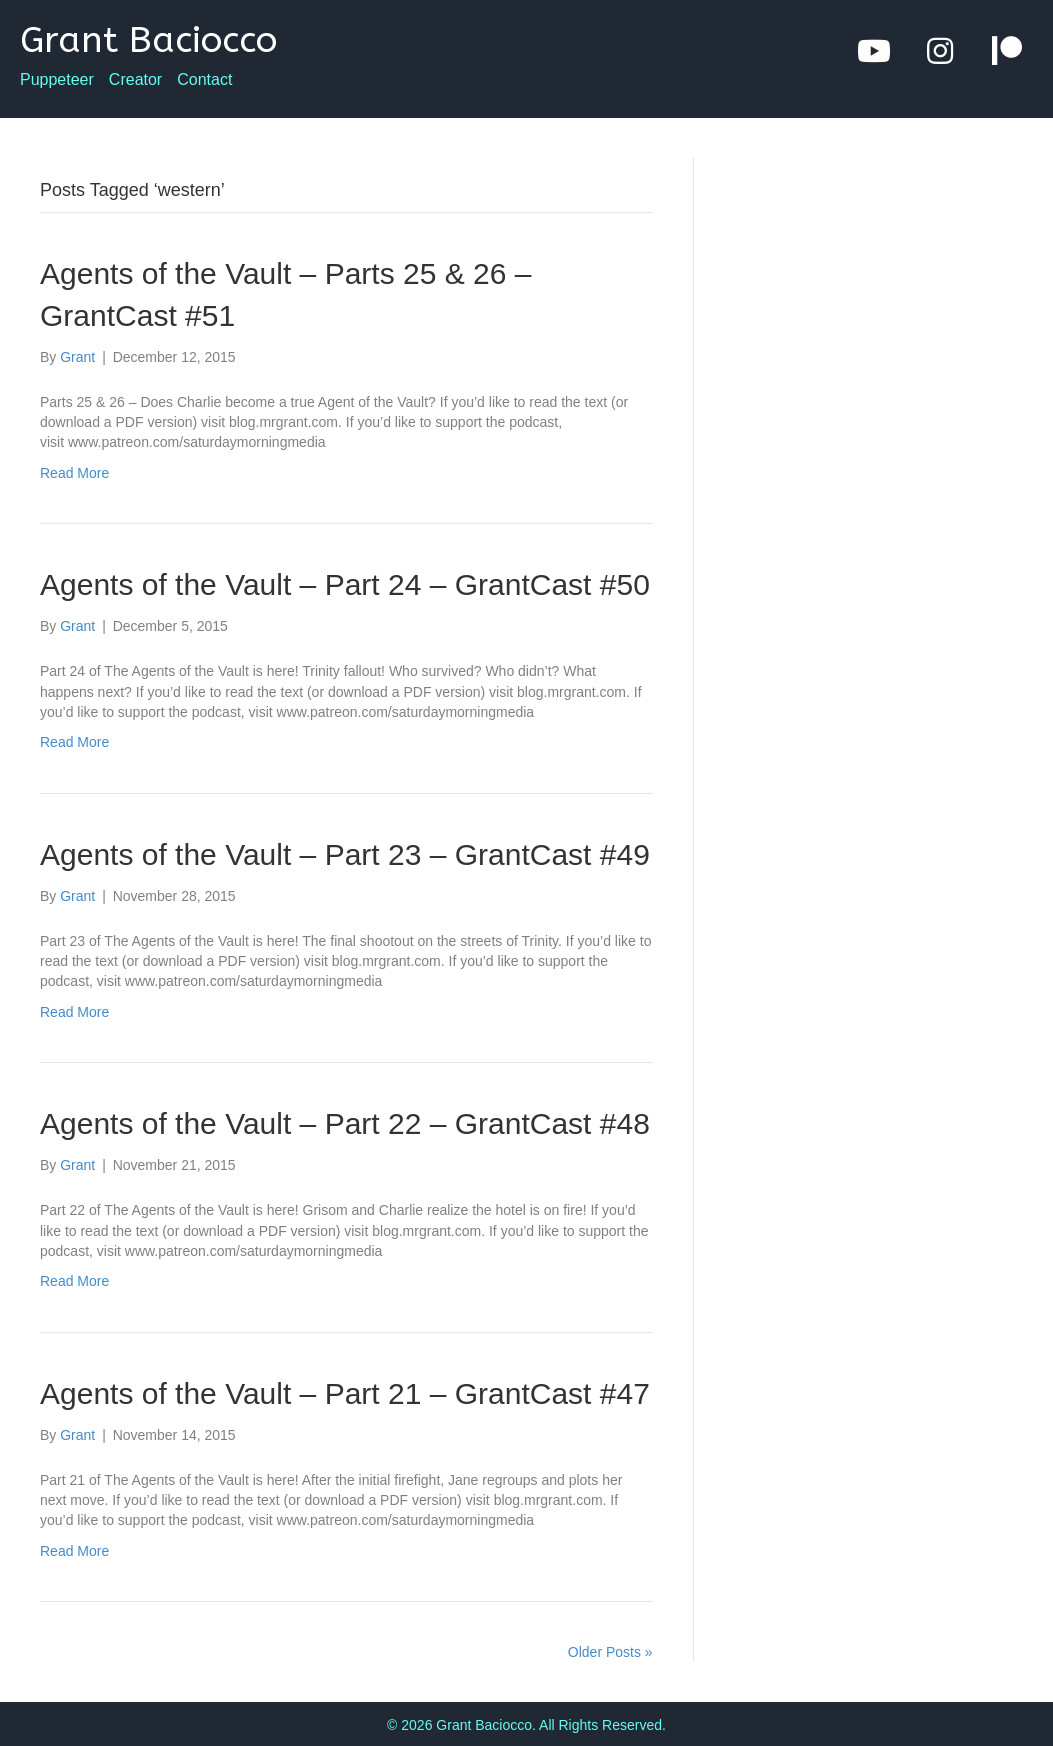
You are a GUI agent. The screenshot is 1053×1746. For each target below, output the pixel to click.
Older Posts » (610, 1652)
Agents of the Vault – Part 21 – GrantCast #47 (345, 1393)
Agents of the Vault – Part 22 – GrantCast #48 (345, 1123)
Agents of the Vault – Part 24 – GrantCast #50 (345, 584)
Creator (135, 80)
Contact (204, 80)
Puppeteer (57, 80)
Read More (74, 473)
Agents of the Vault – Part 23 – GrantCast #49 (345, 854)
